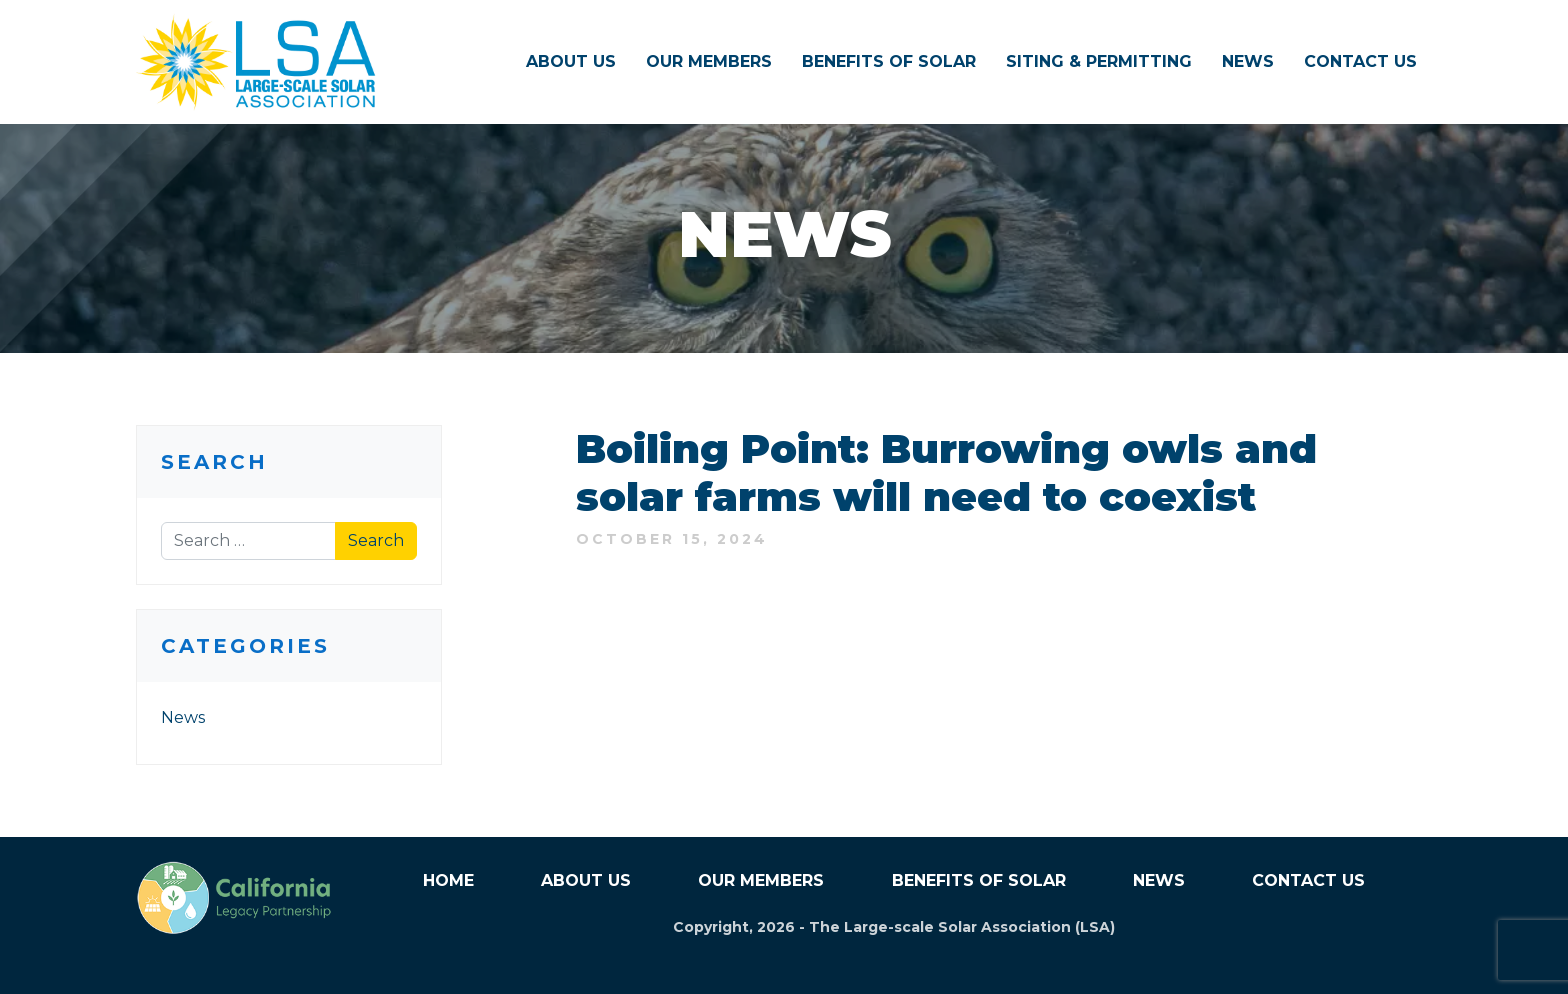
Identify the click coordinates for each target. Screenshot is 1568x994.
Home (448, 880)
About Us (571, 61)
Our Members (709, 61)
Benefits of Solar (889, 61)
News (1248, 61)
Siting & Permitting (1099, 61)
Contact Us (1360, 61)
